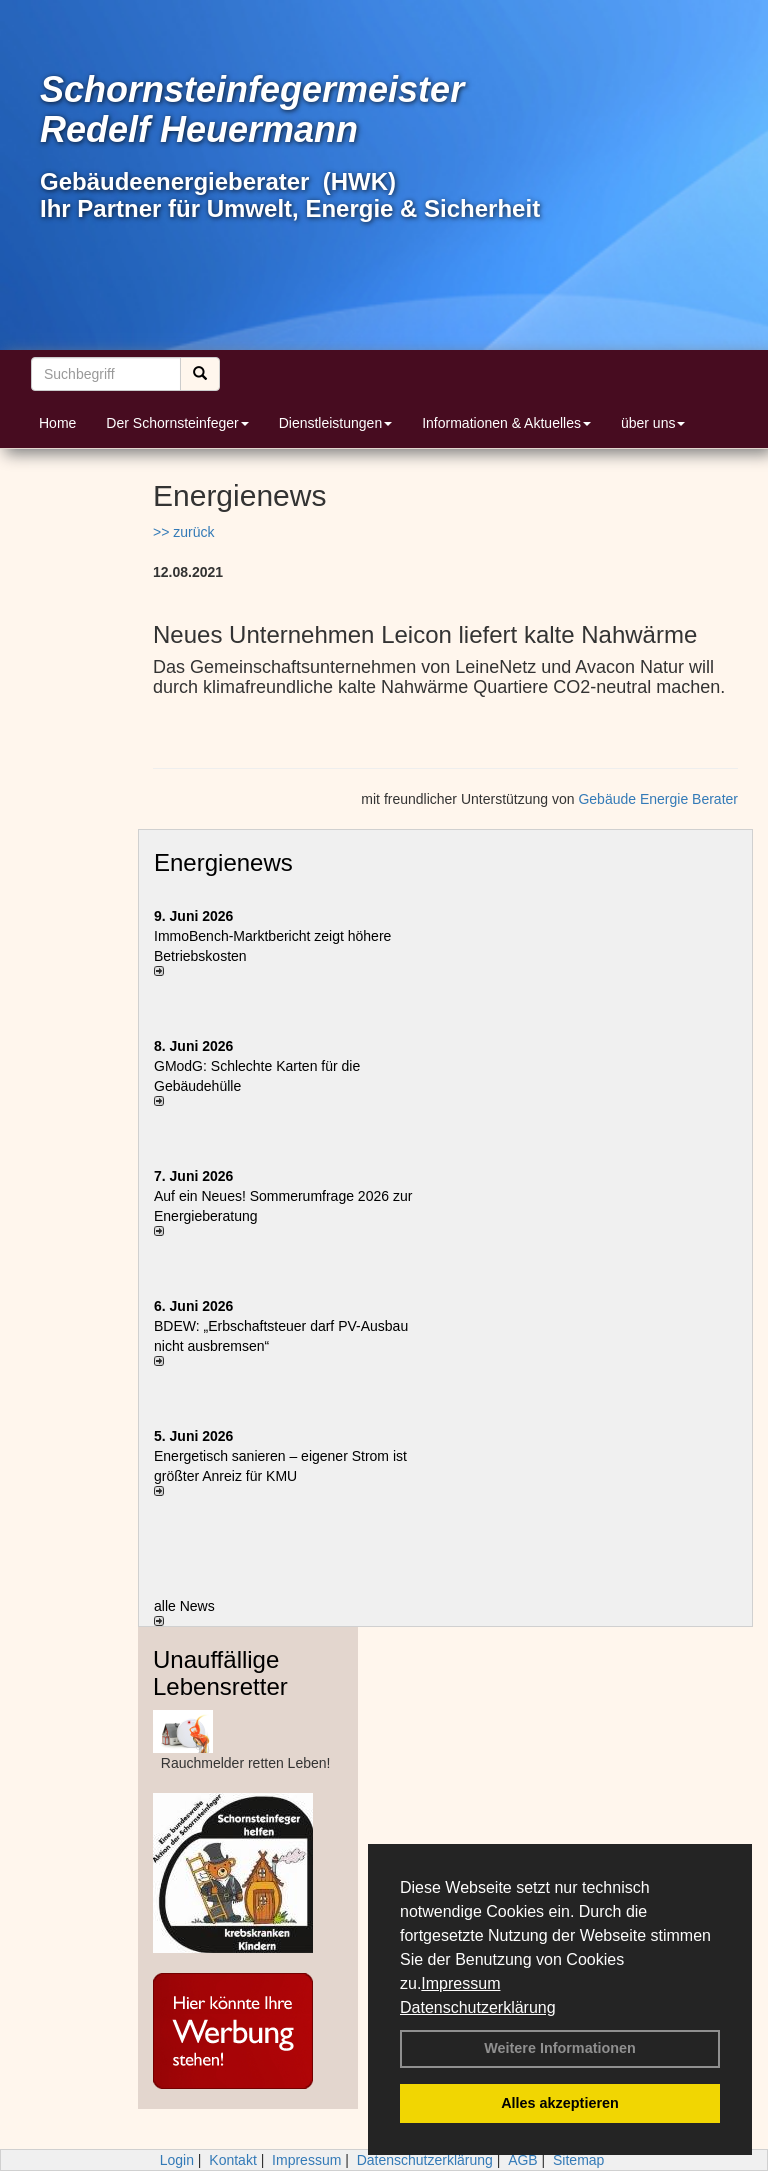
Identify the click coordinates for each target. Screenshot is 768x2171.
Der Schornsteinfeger (177, 423)
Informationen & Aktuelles (506, 423)
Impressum (460, 1983)
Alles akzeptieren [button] (560, 2103)
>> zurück (183, 532)
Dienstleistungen (336, 423)
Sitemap (578, 2160)
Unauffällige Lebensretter (220, 1672)
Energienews (223, 862)
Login (177, 2160)
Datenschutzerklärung (478, 2007)
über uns (653, 423)
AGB (523, 2160)
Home (57, 423)
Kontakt (232, 2160)
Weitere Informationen (560, 2048)
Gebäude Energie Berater (658, 799)
